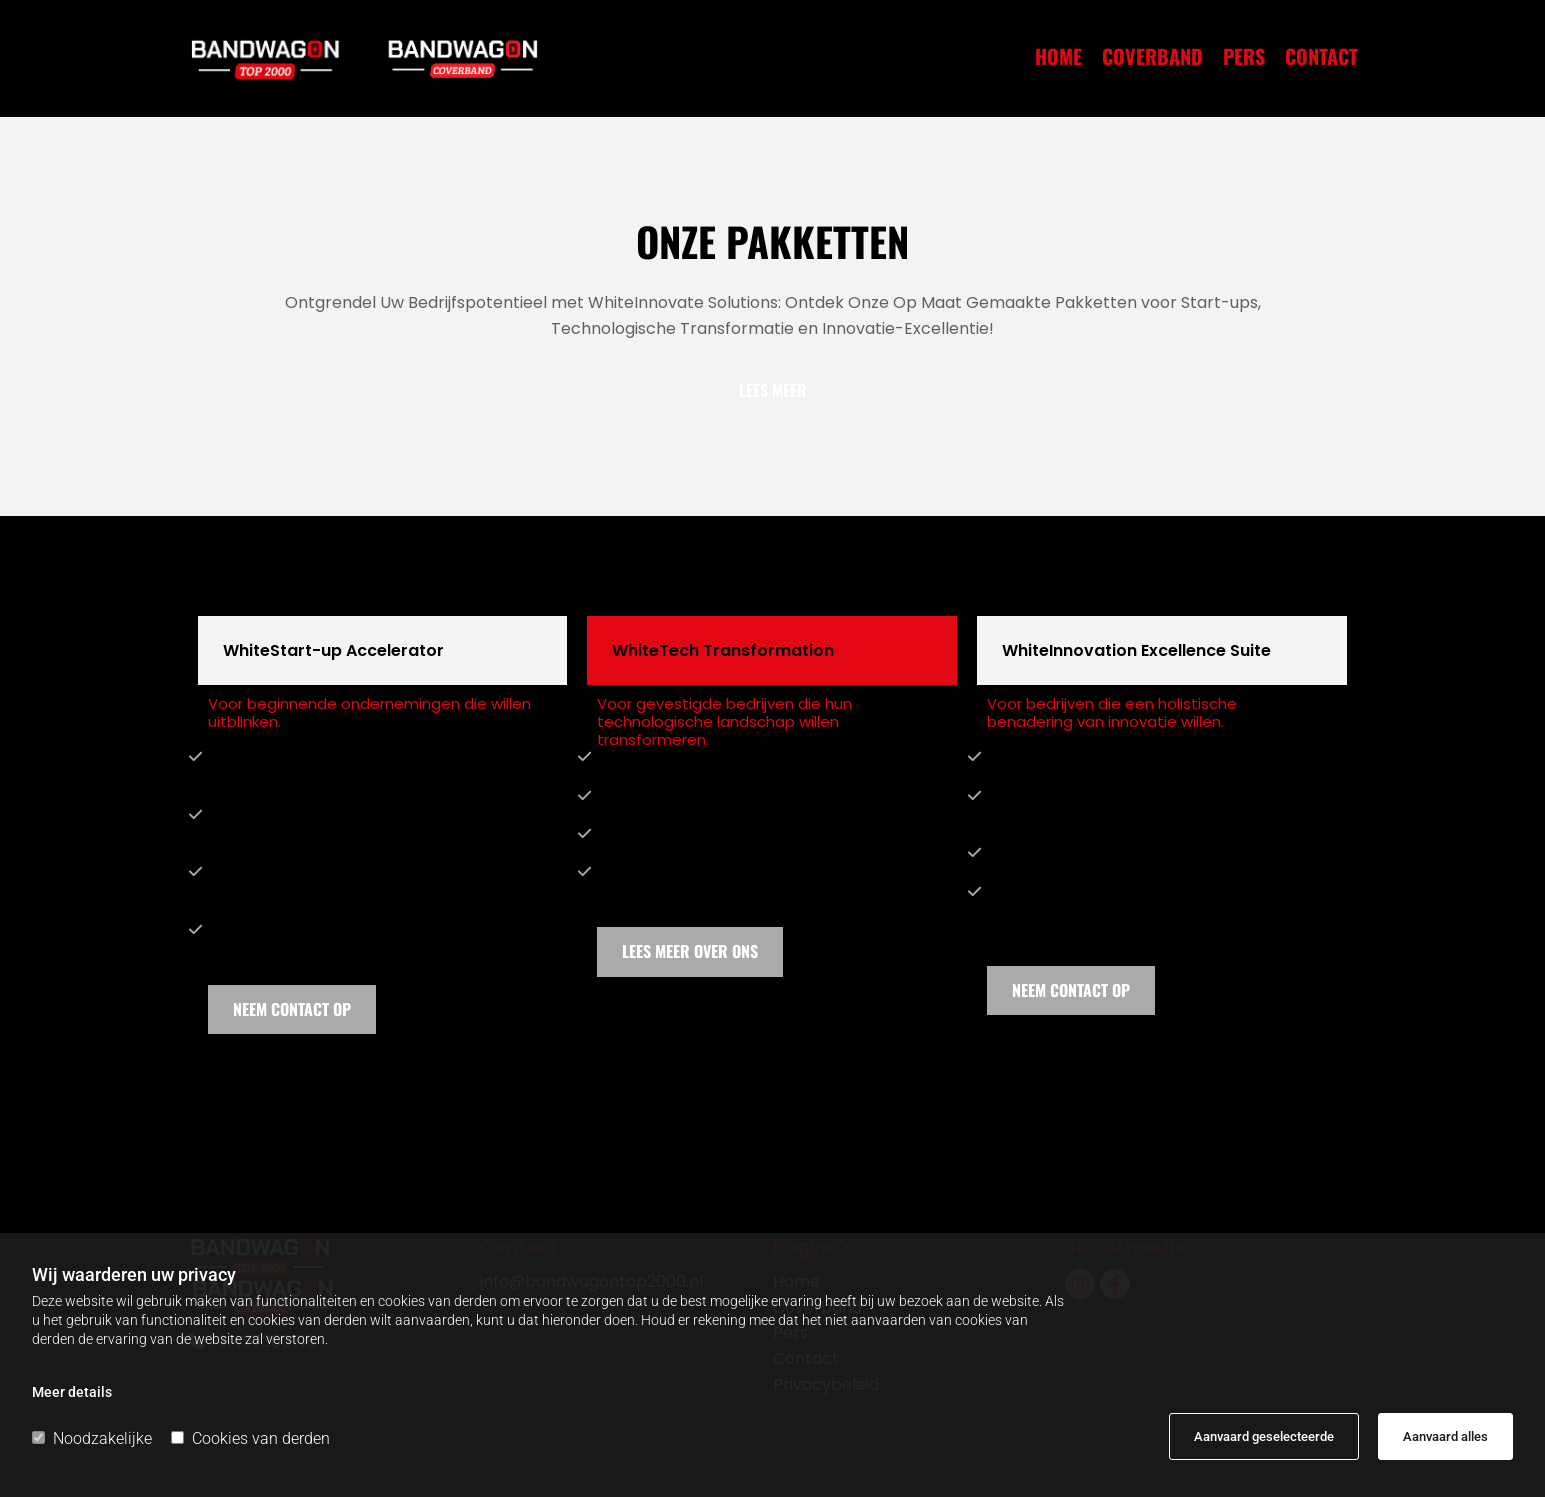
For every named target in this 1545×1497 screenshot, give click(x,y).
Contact (1321, 59)
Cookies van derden (250, 1438)
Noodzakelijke (92, 1438)
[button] (773, 390)
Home (1058, 59)
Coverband (1152, 59)
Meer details (72, 1392)
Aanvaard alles (1445, 1436)
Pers (1244, 59)
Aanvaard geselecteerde (1264, 1436)
